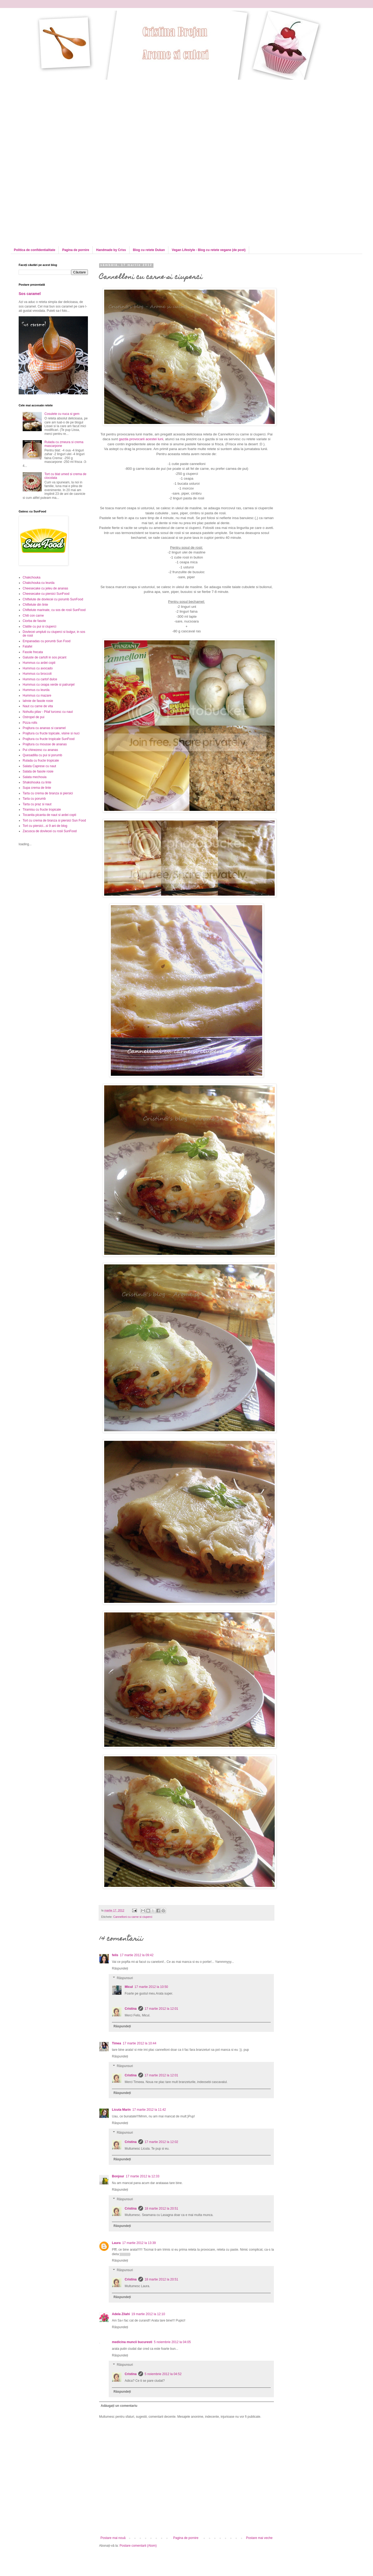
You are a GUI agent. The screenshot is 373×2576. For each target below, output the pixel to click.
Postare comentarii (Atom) (138, 2545)
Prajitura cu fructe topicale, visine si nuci (51, 733)
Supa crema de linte (37, 788)
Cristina (131, 2009)
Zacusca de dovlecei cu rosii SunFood (50, 831)
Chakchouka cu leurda (38, 583)
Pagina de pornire (75, 250)
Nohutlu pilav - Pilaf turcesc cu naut (48, 712)
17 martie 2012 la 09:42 (136, 1955)
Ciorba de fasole (34, 621)
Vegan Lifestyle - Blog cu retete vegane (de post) (209, 250)
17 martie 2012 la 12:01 (161, 2009)
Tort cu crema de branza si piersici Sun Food (54, 820)
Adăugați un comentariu (119, 2406)
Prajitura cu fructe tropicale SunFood (49, 739)
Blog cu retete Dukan (149, 250)
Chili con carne (33, 615)
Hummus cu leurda (36, 690)
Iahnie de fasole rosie (38, 701)
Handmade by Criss (111, 250)
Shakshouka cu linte (37, 782)
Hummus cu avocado (38, 668)
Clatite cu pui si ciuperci (39, 626)
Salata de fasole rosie (38, 771)
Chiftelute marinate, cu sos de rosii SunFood (54, 610)
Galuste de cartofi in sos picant (44, 657)
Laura (116, 2243)
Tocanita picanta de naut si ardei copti (49, 815)
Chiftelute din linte (35, 604)
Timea (116, 2043)
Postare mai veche (259, 2538)
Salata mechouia (34, 777)
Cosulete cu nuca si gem (61, 414)
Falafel (27, 646)
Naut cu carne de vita (38, 706)
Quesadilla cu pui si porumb (42, 755)
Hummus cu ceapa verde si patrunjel (49, 684)
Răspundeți (120, 1968)
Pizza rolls (30, 723)
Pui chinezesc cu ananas (40, 750)
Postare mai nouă (112, 2538)
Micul (129, 1987)
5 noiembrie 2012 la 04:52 (163, 2374)
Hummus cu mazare (37, 695)
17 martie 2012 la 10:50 (151, 1987)
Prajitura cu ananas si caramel (44, 728)
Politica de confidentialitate (34, 250)
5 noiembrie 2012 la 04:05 (172, 2342)
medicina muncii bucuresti (132, 2342)
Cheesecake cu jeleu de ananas (45, 588)
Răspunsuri (125, 1978)
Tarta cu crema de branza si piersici (48, 793)
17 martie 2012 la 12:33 (142, 2176)
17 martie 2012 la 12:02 (161, 2142)
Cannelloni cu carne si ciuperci (132, 1916)
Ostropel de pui (33, 717)
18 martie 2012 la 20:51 (161, 2208)
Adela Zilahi (121, 2314)
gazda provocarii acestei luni (141, 439)
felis (115, 1955)
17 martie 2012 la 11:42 (149, 2110)
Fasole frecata (33, 652)
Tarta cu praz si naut (37, 804)
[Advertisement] (63, 117)
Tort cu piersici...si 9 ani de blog (45, 826)
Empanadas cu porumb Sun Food (46, 641)
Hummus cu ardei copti (39, 663)
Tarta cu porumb (34, 798)
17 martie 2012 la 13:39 (139, 2243)
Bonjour (118, 2176)
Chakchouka (31, 577)
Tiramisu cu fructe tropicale (42, 809)
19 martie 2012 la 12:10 (148, 2314)
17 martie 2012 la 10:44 (139, 2043)
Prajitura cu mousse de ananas (45, 744)
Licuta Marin (121, 2110)
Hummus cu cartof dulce (40, 679)
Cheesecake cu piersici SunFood (46, 594)
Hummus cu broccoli (37, 674)
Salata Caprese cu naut (39, 766)
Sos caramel (30, 294)
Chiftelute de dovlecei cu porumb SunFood (53, 599)
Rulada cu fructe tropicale (41, 760)
